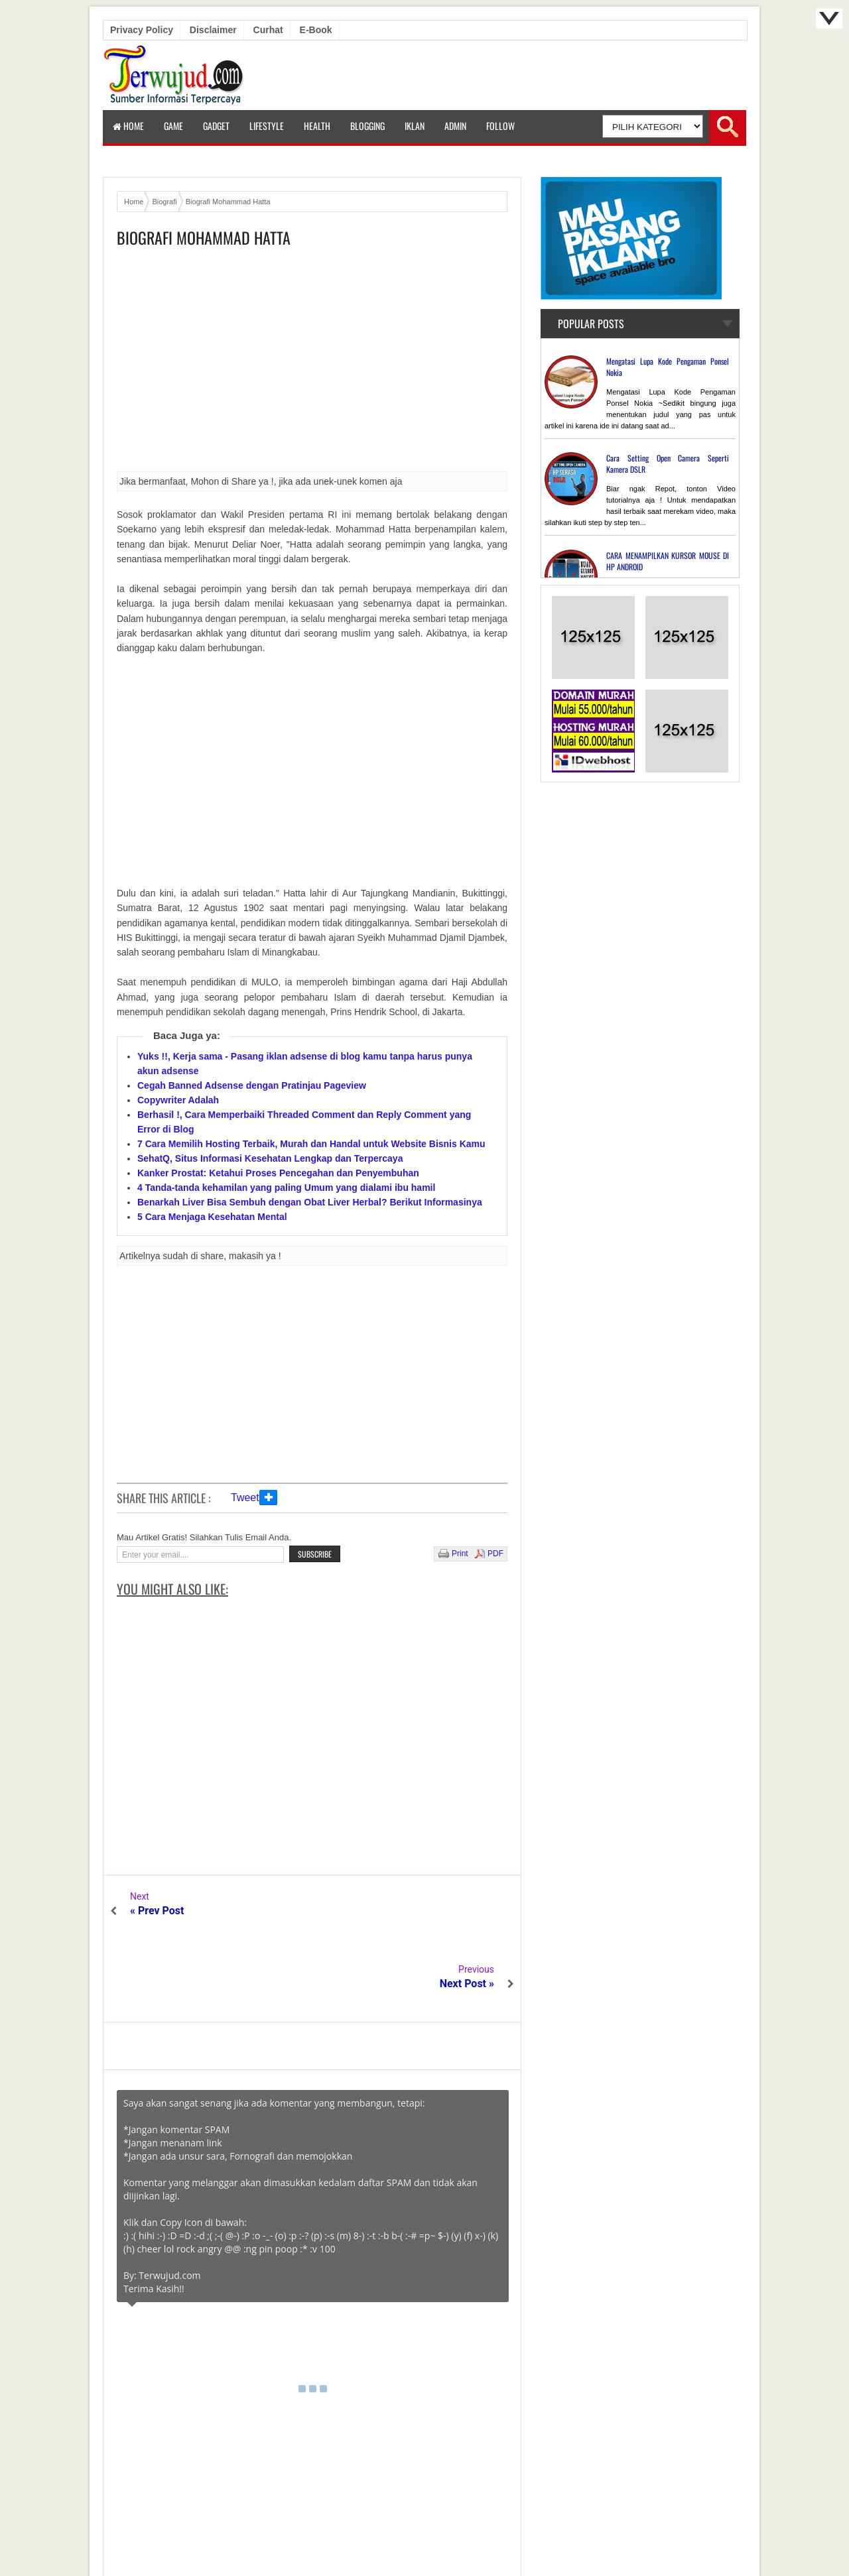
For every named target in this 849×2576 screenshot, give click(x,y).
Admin (455, 126)
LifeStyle (266, 126)
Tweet (245, 1497)
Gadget (216, 126)
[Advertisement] (312, 364)
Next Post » (467, 1910)
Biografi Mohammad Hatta (204, 237)
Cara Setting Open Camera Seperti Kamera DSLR (667, 463)
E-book (316, 30)
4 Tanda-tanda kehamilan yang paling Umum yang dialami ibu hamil (286, 1187)
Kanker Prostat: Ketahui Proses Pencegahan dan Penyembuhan (278, 1173)
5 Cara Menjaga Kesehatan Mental (212, 1216)
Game (173, 126)
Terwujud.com (420, 2536)
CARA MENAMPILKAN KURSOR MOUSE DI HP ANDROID (667, 561)
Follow (500, 126)
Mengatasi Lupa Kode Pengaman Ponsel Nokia (667, 366)
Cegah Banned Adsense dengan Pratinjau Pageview (251, 1085)
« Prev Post (157, 1910)
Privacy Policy (141, 30)
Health (317, 126)
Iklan (414, 126)
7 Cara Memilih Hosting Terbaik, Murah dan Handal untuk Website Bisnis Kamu (311, 1143)
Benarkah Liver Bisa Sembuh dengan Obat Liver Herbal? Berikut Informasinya (309, 1202)
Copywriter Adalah (178, 1100)
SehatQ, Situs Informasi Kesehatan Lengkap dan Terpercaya (270, 1158)
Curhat (268, 30)
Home (128, 126)
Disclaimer (213, 30)
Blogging (367, 126)
